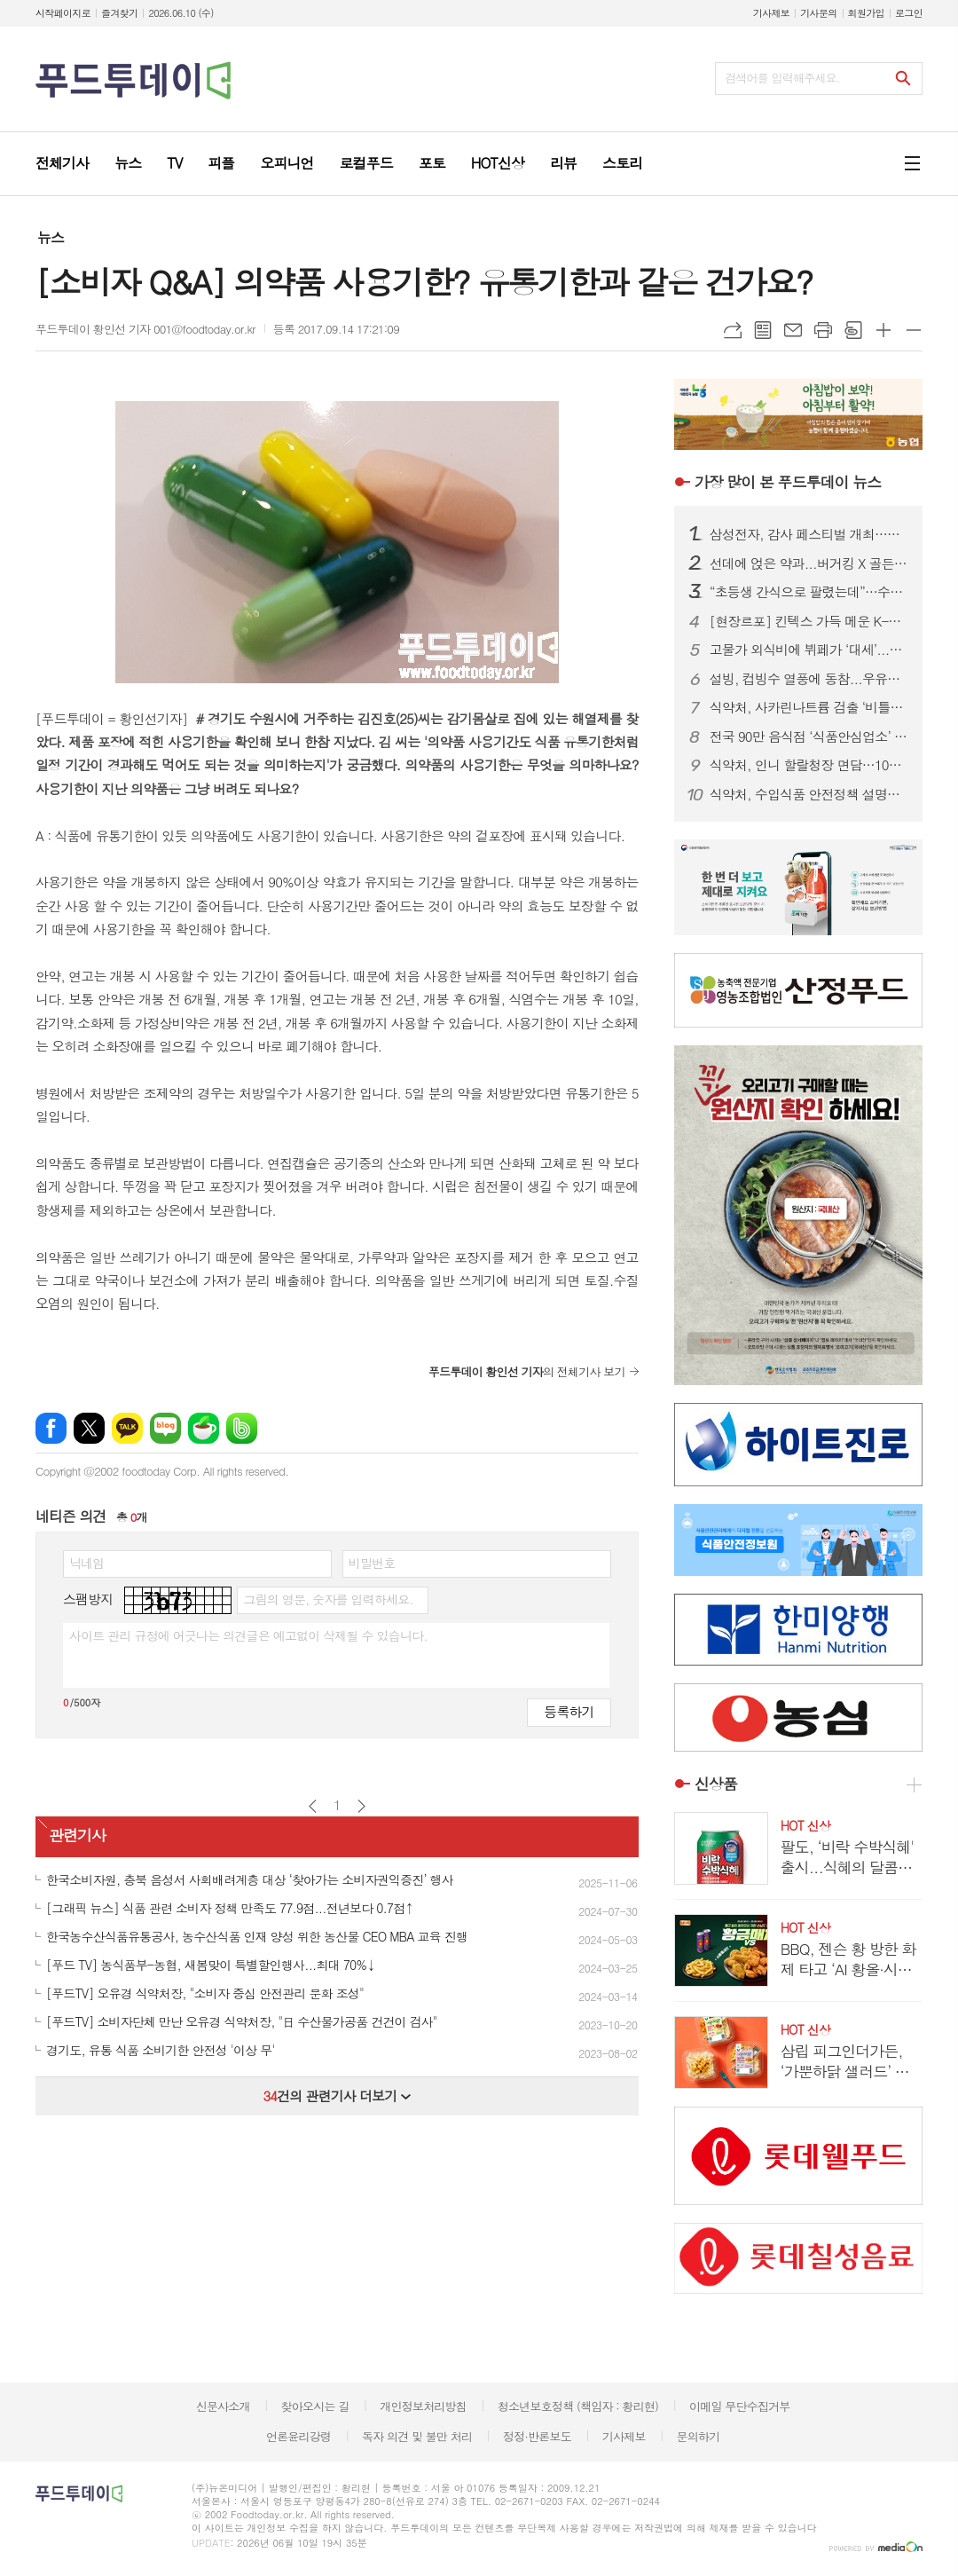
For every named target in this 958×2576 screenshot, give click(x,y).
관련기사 (77, 1835)
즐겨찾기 (119, 13)
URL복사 (733, 330)
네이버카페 (203, 1428)
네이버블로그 (165, 1428)
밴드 (241, 1428)
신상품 (716, 1784)
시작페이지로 (62, 13)
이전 (312, 1806)
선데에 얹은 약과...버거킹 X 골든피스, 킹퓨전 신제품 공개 (809, 563)
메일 (793, 330)
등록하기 (568, 1711)
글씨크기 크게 (883, 330)
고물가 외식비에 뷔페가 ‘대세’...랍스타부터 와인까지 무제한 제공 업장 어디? (809, 649)
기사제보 (771, 13)
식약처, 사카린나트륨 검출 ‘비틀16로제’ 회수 (809, 707)
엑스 (89, 1428)
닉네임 (86, 1562)
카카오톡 (127, 1428)
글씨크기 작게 (914, 330)
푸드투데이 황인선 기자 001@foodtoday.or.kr (145, 328)
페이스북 (51, 1428)
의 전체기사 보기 (526, 1371)
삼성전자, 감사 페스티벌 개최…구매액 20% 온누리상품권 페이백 (809, 534)
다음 (361, 1806)
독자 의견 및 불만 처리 (417, 2436)
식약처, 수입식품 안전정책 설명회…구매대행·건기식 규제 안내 (809, 794)
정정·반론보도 (537, 2436)
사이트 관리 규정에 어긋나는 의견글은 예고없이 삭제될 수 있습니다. (248, 1635)
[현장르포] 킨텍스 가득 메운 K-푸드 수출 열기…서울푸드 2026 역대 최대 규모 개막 (809, 621)
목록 (763, 330)
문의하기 (697, 2436)
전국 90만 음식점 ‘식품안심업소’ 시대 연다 (809, 736)
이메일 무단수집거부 (739, 2406)
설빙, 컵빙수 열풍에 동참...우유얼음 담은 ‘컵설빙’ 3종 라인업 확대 (809, 679)
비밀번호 (372, 1562)
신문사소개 (223, 2406)
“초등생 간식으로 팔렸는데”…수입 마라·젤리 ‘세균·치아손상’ (809, 592)
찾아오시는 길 (315, 2406)
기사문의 (818, 13)
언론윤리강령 (298, 2436)
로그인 (909, 13)
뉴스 (50, 237)
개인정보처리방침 (423, 2406)
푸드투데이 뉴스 (788, 481)
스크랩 (853, 330)
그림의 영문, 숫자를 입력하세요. (327, 1599)
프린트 (823, 330)
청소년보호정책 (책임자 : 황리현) (578, 2406)
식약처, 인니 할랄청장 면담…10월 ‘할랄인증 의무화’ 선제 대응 (809, 765)
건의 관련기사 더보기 (337, 2095)
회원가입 (866, 13)
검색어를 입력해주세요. (782, 77)
